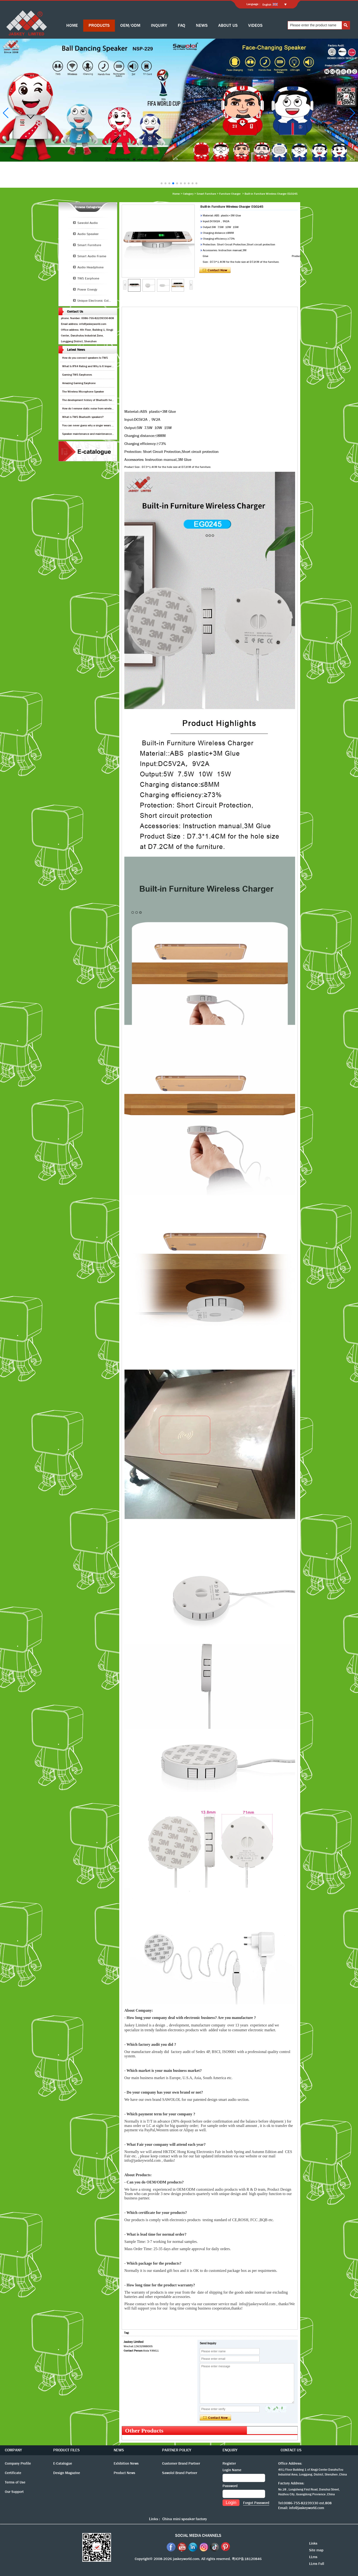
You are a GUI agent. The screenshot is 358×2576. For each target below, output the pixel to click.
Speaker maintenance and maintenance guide (90, 434)
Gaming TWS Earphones (77, 375)
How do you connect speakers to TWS (85, 358)
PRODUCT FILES (66, 2450)
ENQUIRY (230, 2450)
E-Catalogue (62, 2463)
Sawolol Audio (87, 223)
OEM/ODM (130, 25)
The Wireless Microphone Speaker (83, 392)
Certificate (13, 2472)
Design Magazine (66, 2472)
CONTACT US (291, 2450)
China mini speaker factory (184, 2518)
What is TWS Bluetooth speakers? (83, 417)
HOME (72, 25)
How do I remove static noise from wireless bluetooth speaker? (100, 408)
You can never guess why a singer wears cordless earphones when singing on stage (112, 425)
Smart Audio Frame (91, 256)
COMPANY (13, 2450)
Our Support (14, 2491)
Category (188, 194)
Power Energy (87, 289)
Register (229, 2463)
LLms (313, 2557)
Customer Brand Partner (181, 2463)
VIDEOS (255, 25)
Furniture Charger (230, 194)
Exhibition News (126, 2463)
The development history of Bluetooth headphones (93, 400)
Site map (316, 2550)
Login (231, 2502)
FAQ (181, 25)
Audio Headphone (90, 267)
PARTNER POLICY (176, 2450)
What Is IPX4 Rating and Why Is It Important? (90, 366)
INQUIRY (159, 25)
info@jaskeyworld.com (306, 2507)
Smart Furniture (206, 194)
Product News (124, 2472)
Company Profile (18, 2463)
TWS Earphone (88, 278)
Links (313, 2543)
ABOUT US (228, 25)
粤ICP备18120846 (247, 2558)
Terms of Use (15, 2482)
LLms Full (316, 2563)
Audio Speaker (88, 234)
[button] (162, 183)
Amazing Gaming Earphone (79, 383)
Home (176, 194)
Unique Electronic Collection (97, 300)
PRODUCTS (99, 25)
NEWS (202, 25)
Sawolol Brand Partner (179, 2472)
